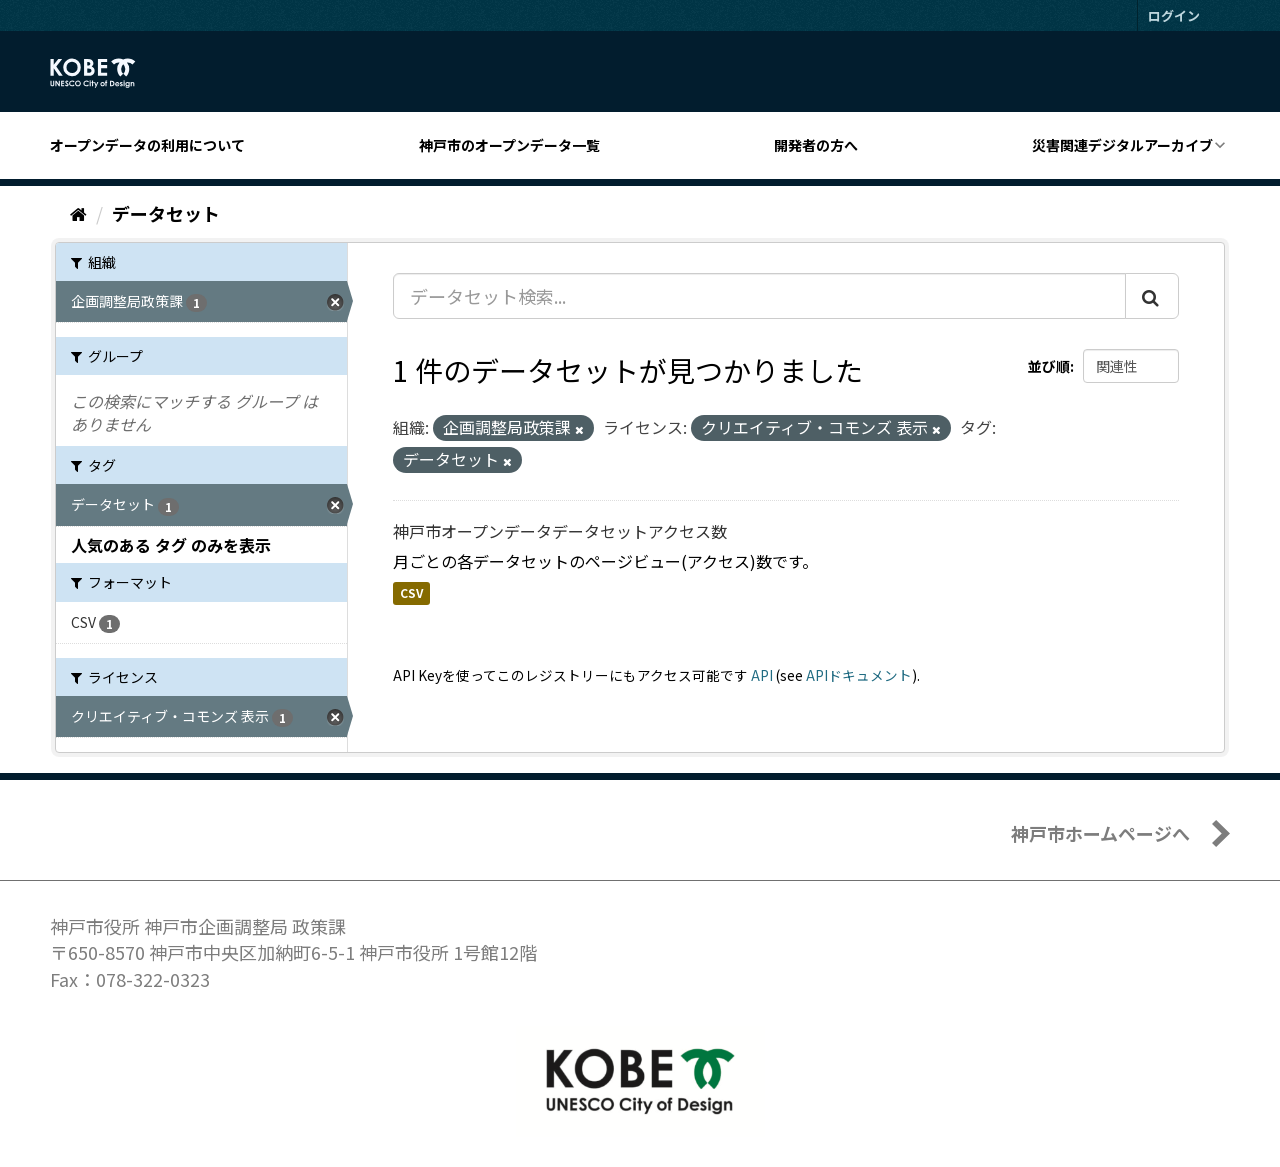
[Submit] (1152, 296)
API (762, 675)
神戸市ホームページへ (1100, 833)
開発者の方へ (816, 145)
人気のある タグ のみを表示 (171, 545)
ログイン (1174, 15)
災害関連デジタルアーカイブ (1122, 145)
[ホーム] (78, 213)
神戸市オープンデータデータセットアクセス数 (560, 531)
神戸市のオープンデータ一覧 (509, 145)
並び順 (1049, 366)
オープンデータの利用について (147, 145)
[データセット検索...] (759, 296)
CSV (411, 593)
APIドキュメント (859, 675)
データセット (166, 213)
